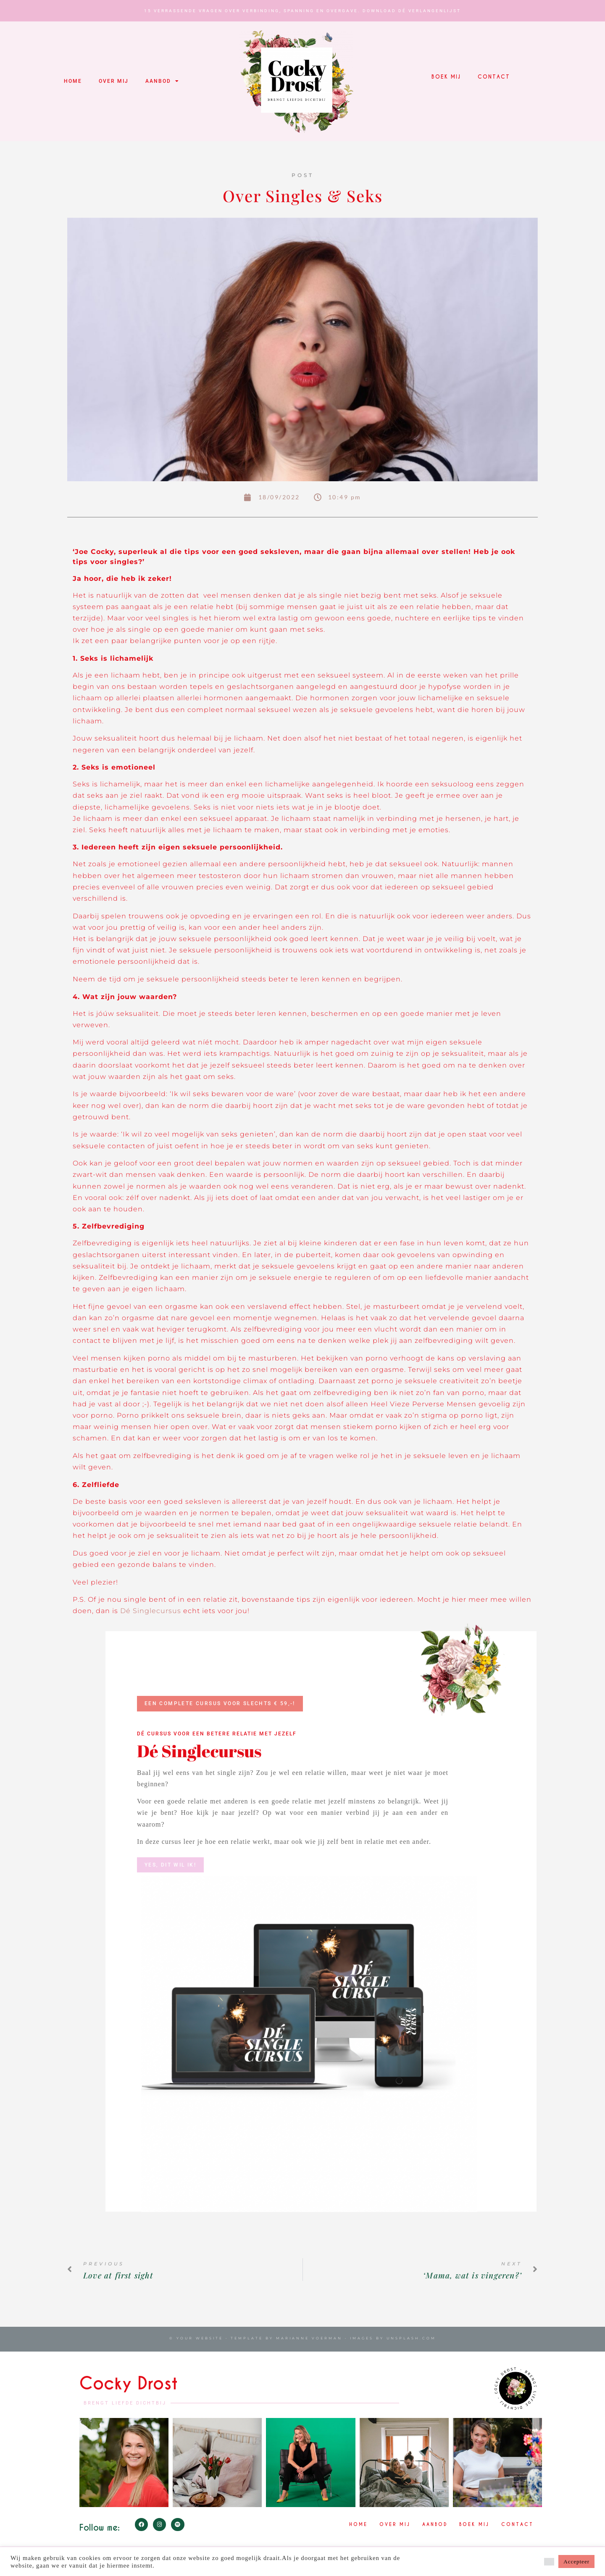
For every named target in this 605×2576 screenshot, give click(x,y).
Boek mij (446, 77)
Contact (494, 77)
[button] (549, 2561)
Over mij (114, 81)
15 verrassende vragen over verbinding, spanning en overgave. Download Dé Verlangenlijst (302, 10)
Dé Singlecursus (150, 1611)
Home (73, 81)
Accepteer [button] (576, 2561)
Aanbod (162, 81)
